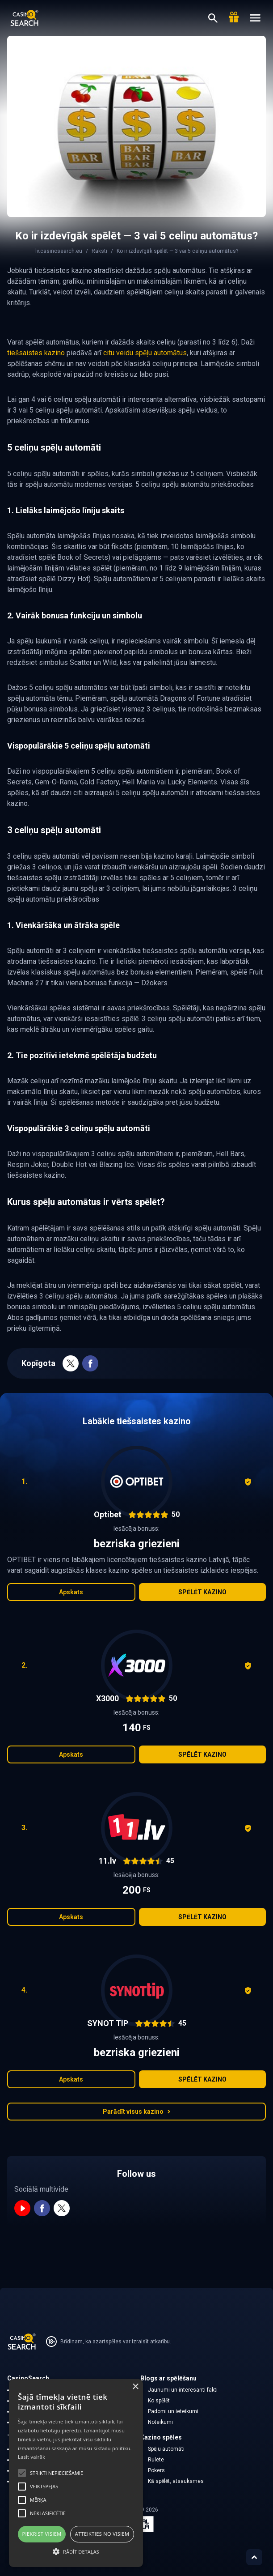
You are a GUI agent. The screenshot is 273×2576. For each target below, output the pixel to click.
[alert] (76, 2473)
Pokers (156, 2470)
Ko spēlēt (159, 2400)
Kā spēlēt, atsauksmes (176, 2481)
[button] (76, 2551)
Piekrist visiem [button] (42, 2533)
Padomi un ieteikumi (173, 2411)
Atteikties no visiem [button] (102, 2533)
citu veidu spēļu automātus (145, 353)
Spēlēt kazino (202, 1592)
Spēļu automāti (166, 2449)
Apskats (71, 1592)
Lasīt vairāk (31, 2456)
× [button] (135, 2387)
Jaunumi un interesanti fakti (183, 2390)
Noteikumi (160, 2422)
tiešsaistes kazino (36, 353)
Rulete (156, 2460)
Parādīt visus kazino (137, 2111)
